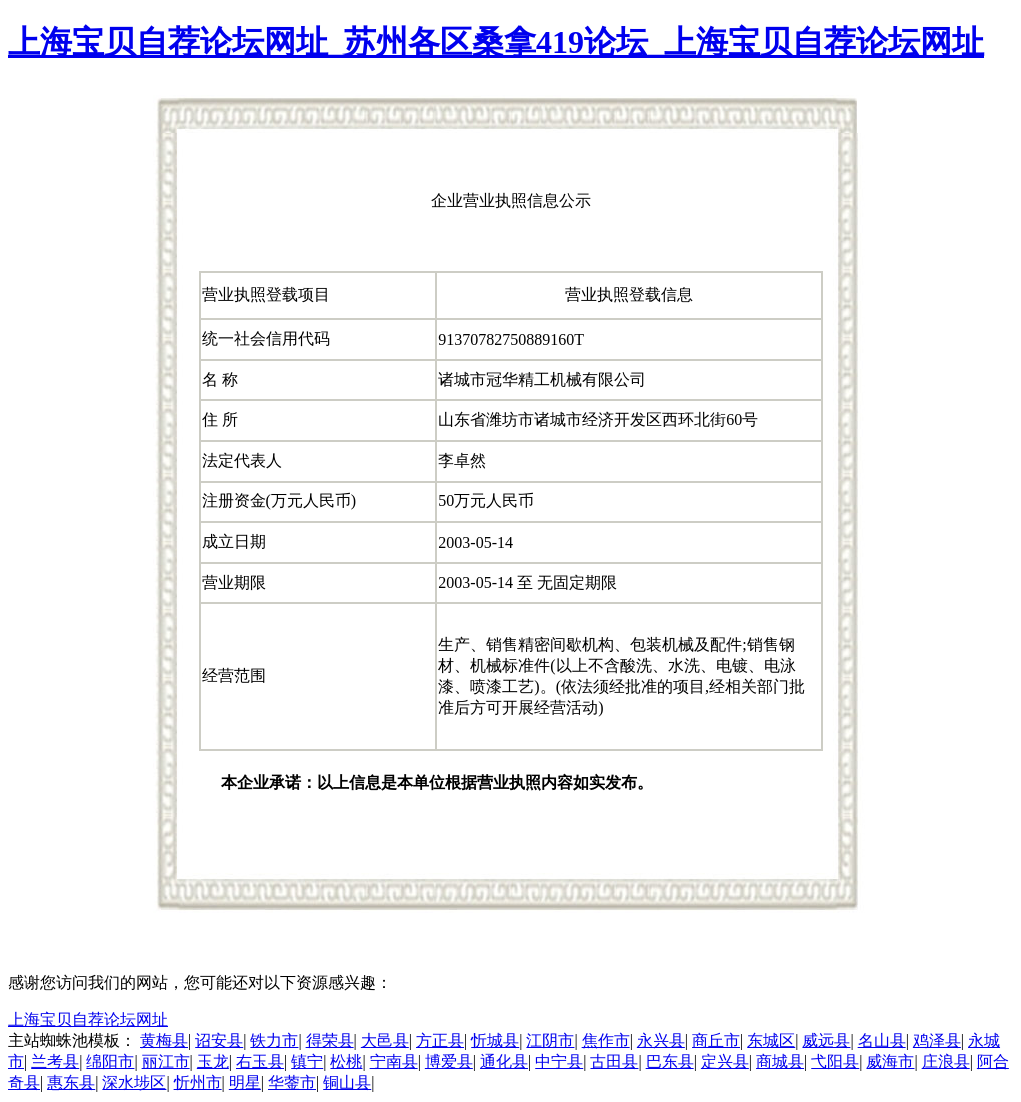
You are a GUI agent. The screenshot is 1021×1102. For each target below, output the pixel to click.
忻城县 (495, 1040)
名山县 (882, 1040)
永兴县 (661, 1040)
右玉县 (260, 1061)
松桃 (346, 1061)
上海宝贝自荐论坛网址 (88, 1019)
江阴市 (550, 1040)
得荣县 (330, 1040)
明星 (245, 1082)
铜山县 (347, 1082)
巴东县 (670, 1061)
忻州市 (198, 1082)
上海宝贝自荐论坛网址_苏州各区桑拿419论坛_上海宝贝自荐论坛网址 (496, 42)
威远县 (826, 1040)
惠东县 (71, 1082)
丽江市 (166, 1061)
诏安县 (219, 1040)
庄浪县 (946, 1061)
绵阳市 (110, 1061)
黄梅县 (164, 1040)
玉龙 (213, 1061)
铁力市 (274, 1040)
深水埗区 (134, 1082)
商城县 (780, 1061)
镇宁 (307, 1061)
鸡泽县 (937, 1040)
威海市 (890, 1061)
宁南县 (394, 1061)
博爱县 (449, 1061)
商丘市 (716, 1040)
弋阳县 (835, 1061)
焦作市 (606, 1040)
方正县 (440, 1040)
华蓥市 (292, 1082)
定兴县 (725, 1061)
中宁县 (559, 1061)
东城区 (771, 1040)
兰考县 (55, 1061)
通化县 (504, 1061)
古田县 (614, 1061)
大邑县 (385, 1040)
